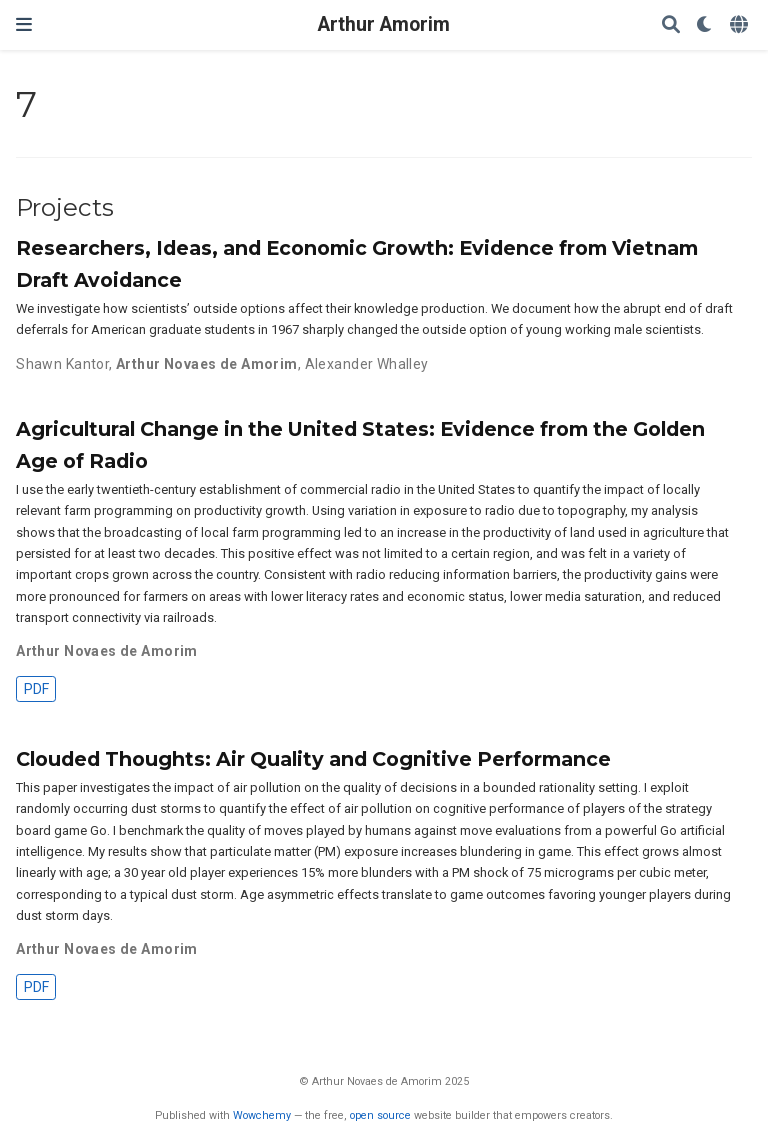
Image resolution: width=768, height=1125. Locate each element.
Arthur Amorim (384, 24)
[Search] (671, 25)
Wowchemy (262, 1115)
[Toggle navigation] (24, 24)
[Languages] (741, 25)
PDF (36, 689)
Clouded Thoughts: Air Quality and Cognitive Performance (313, 759)
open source (380, 1115)
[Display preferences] (705, 25)
